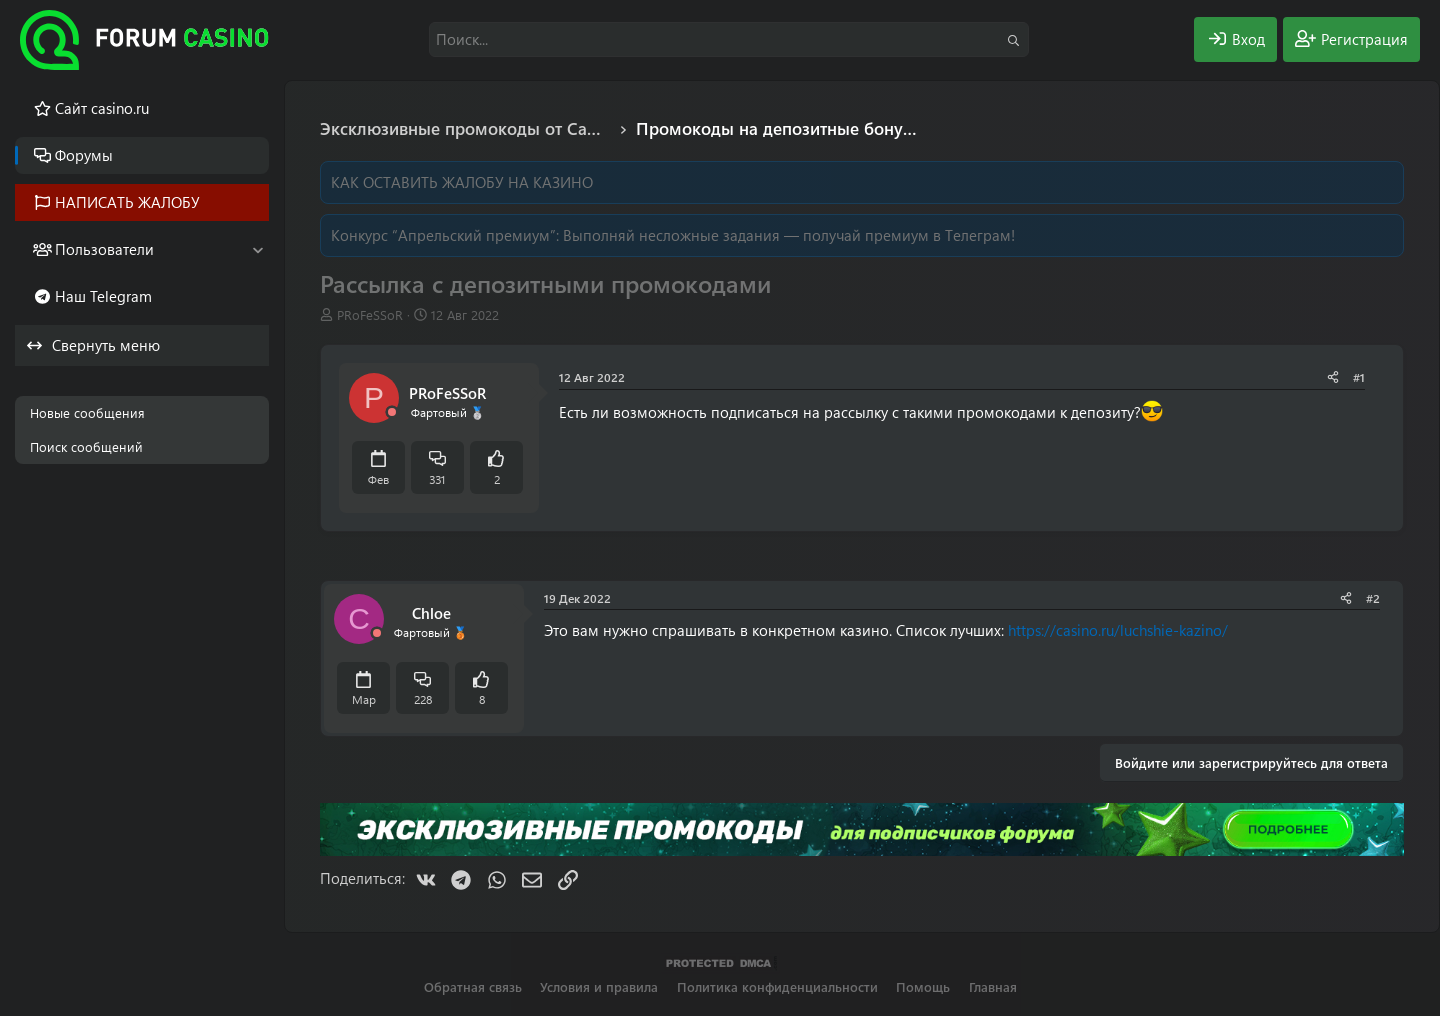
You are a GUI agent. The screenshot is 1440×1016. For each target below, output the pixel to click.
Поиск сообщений (86, 446)
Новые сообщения (87, 412)
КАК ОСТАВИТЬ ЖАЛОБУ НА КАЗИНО (462, 182)
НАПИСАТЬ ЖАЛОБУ (127, 202)
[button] (257, 249)
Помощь (923, 986)
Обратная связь (473, 986)
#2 (1373, 598)
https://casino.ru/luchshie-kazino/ (1118, 630)
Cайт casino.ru (102, 108)
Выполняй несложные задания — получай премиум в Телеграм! (789, 235)
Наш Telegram (103, 296)
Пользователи (104, 249)
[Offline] (392, 412)
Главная (993, 986)
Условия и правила (599, 986)
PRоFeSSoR (370, 314)
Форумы (84, 155)
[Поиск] (729, 39)
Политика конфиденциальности (777, 986)
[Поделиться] (1333, 377)
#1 (1359, 377)
